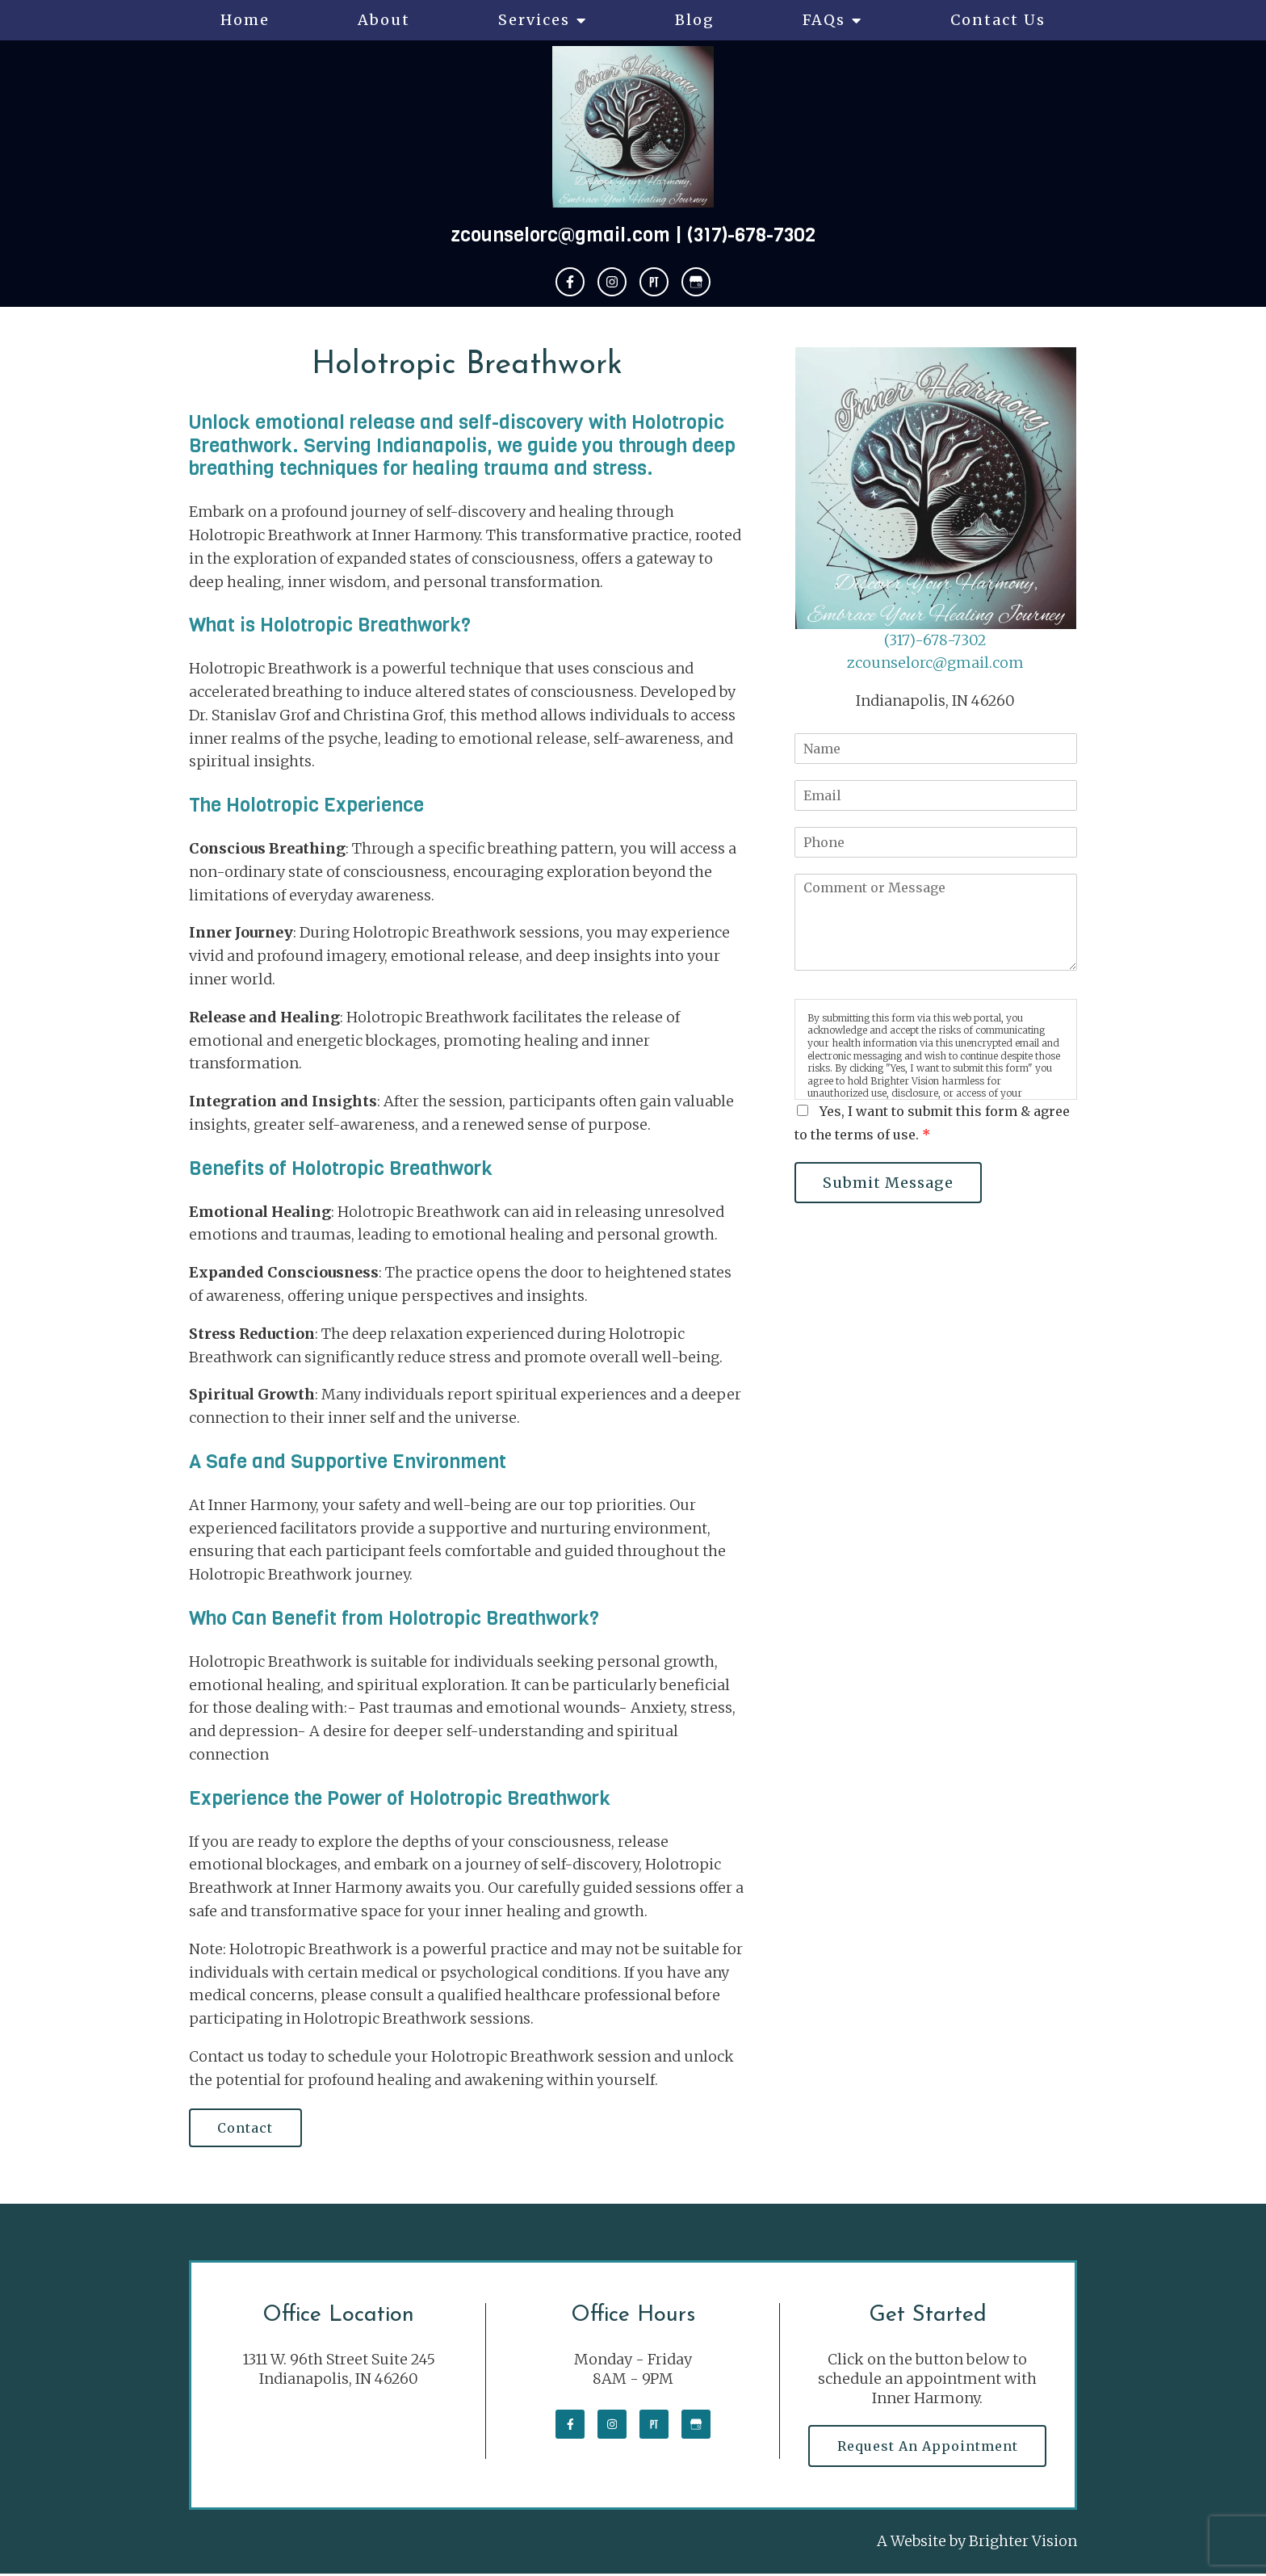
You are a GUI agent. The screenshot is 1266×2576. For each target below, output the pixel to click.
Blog (695, 19)
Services (534, 19)
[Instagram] (612, 281)
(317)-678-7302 (751, 235)
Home (245, 19)
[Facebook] (570, 281)
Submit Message (889, 1182)
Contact (247, 2129)
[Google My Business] (696, 281)
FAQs (824, 19)
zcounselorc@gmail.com (560, 235)
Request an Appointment (927, 2448)
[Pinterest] (654, 281)
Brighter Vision (1023, 2543)
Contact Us (998, 19)
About (384, 19)
